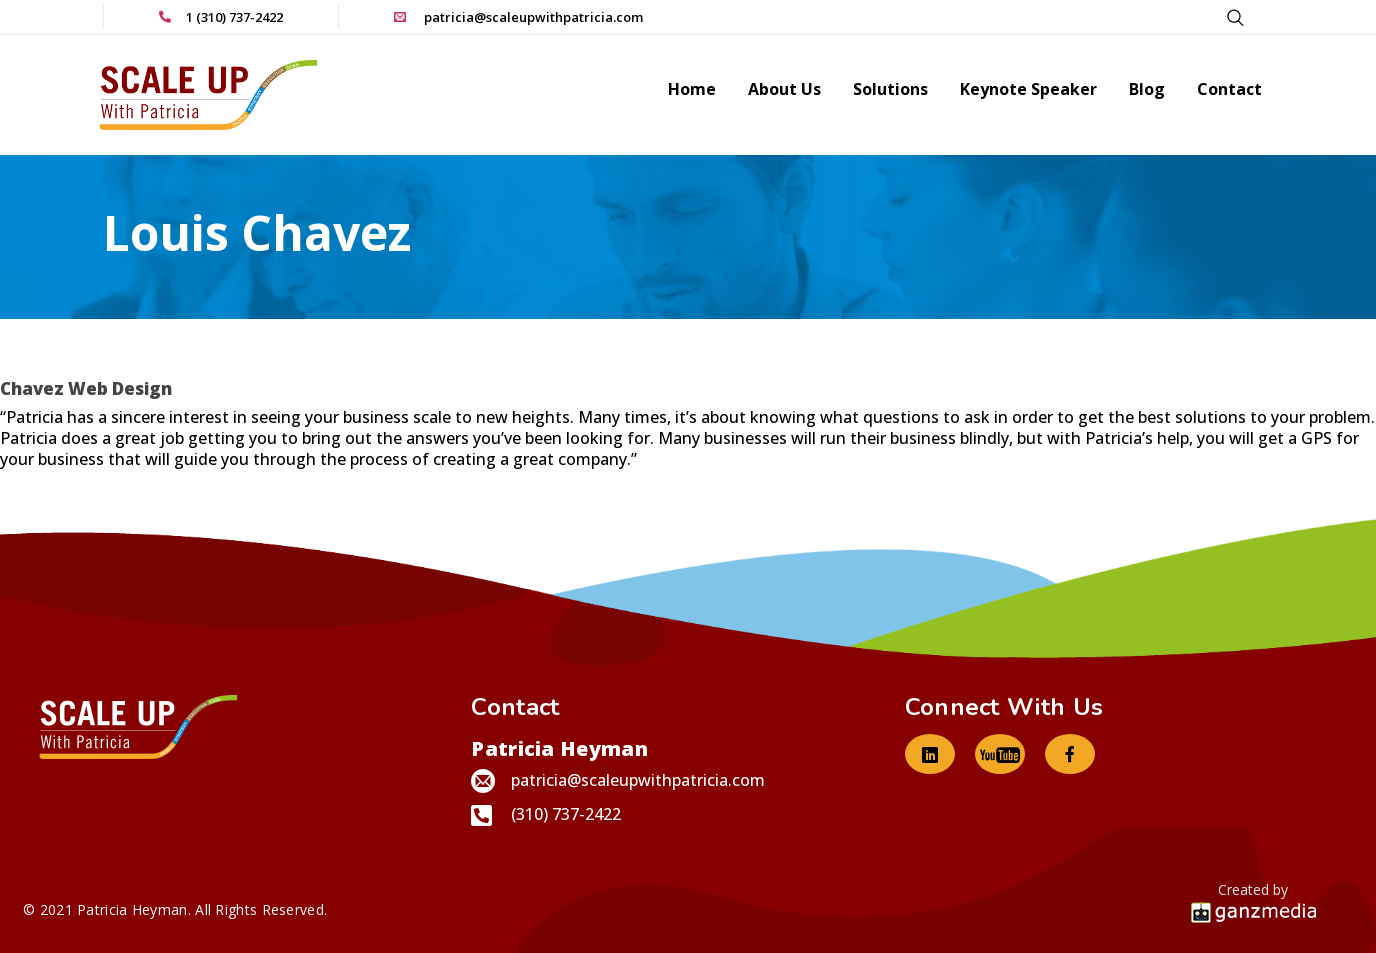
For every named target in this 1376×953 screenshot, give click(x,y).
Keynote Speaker (1028, 90)
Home (692, 90)
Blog (1147, 90)
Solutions (890, 90)
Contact (1229, 90)
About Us (784, 90)
